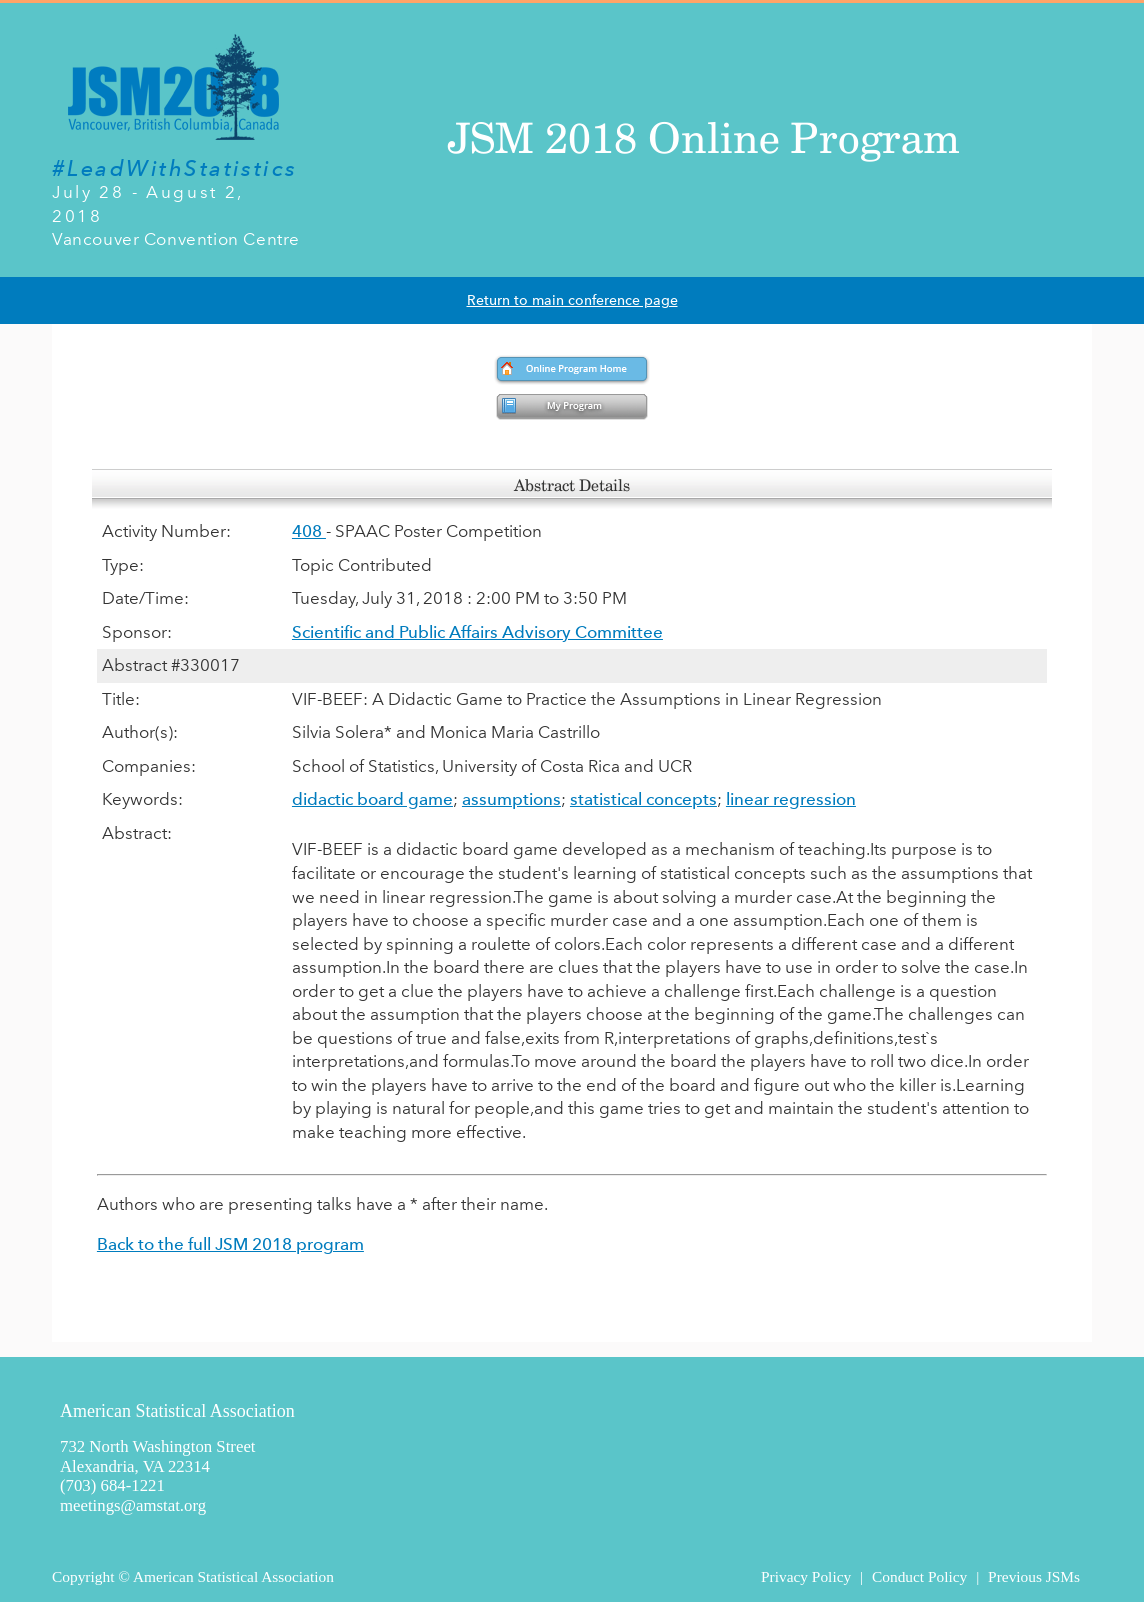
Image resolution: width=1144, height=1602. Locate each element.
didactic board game (372, 799)
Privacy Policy (806, 1576)
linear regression (791, 799)
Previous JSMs (1034, 1576)
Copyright (83, 1576)
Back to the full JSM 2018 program (230, 1244)
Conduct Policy (919, 1576)
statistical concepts (643, 799)
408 (309, 531)
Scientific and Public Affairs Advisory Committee (477, 632)
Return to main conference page (572, 300)
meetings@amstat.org (133, 1505)
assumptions (511, 799)
